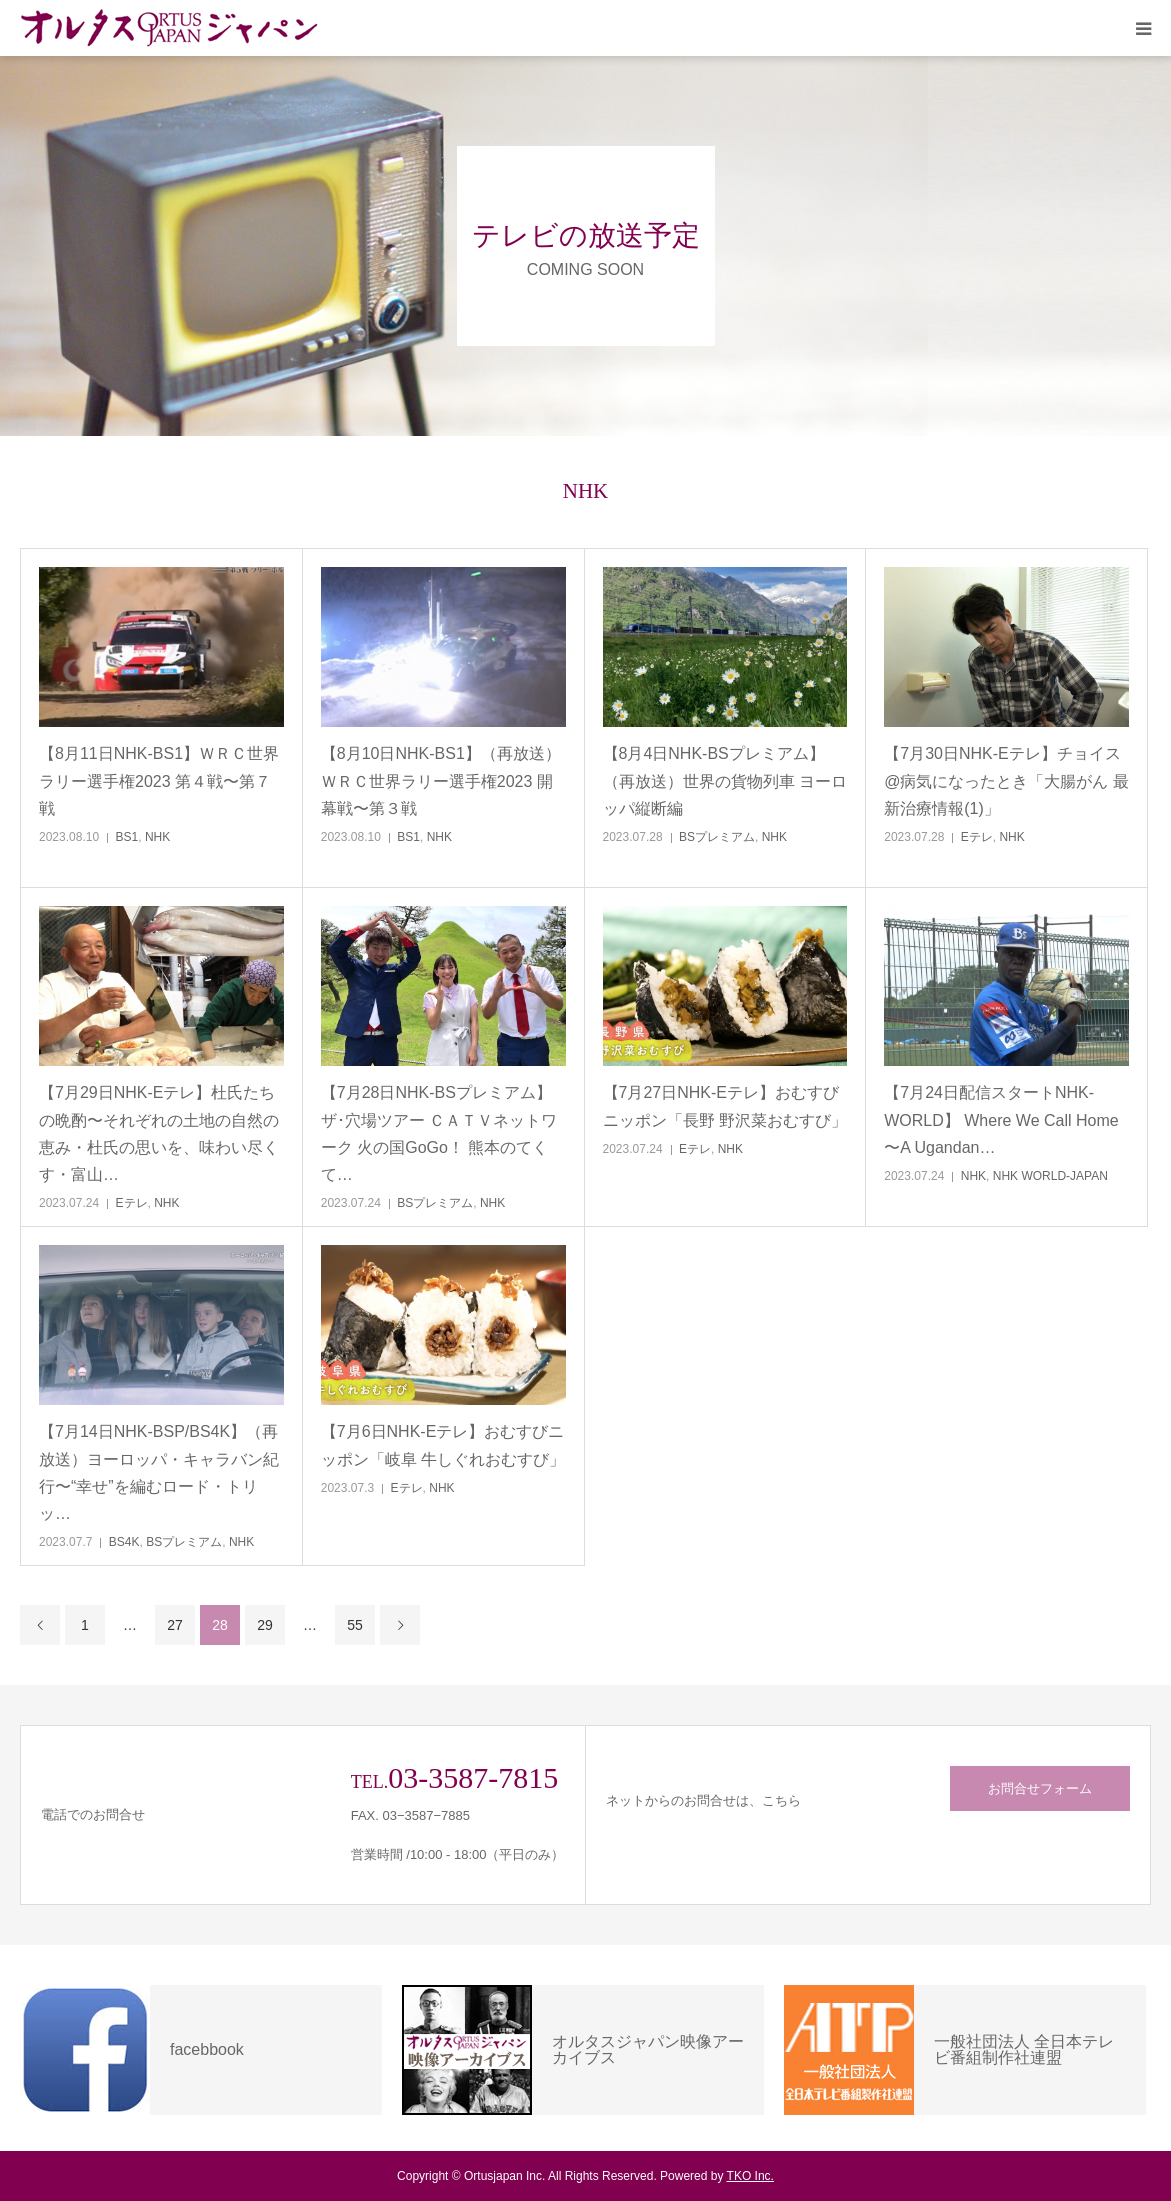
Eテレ (977, 837)
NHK (157, 837)
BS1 (127, 837)
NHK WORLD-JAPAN (1050, 1176)
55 (355, 1625)
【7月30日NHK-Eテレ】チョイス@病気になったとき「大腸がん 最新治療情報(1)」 (1006, 780)
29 (265, 1625)
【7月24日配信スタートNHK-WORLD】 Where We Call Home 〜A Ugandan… (1001, 1119)
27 (175, 1625)
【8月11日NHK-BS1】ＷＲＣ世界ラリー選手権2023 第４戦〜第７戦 (159, 780)
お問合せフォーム (1040, 1788)
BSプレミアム (717, 837)
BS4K (124, 1542)
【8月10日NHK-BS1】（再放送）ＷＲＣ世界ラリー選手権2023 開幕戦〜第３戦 (441, 780)
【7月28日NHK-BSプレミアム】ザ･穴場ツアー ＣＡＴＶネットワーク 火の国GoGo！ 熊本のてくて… (439, 1133)
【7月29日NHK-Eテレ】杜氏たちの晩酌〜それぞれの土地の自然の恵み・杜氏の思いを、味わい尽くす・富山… (159, 1133)
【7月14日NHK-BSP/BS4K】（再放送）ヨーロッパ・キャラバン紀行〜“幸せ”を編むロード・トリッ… (159, 1472)
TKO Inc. (750, 2176)
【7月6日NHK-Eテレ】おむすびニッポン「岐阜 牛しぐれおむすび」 (443, 1445)
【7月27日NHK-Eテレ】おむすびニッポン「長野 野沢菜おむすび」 (725, 1106)
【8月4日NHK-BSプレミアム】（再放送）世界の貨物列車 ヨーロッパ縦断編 (725, 780)
